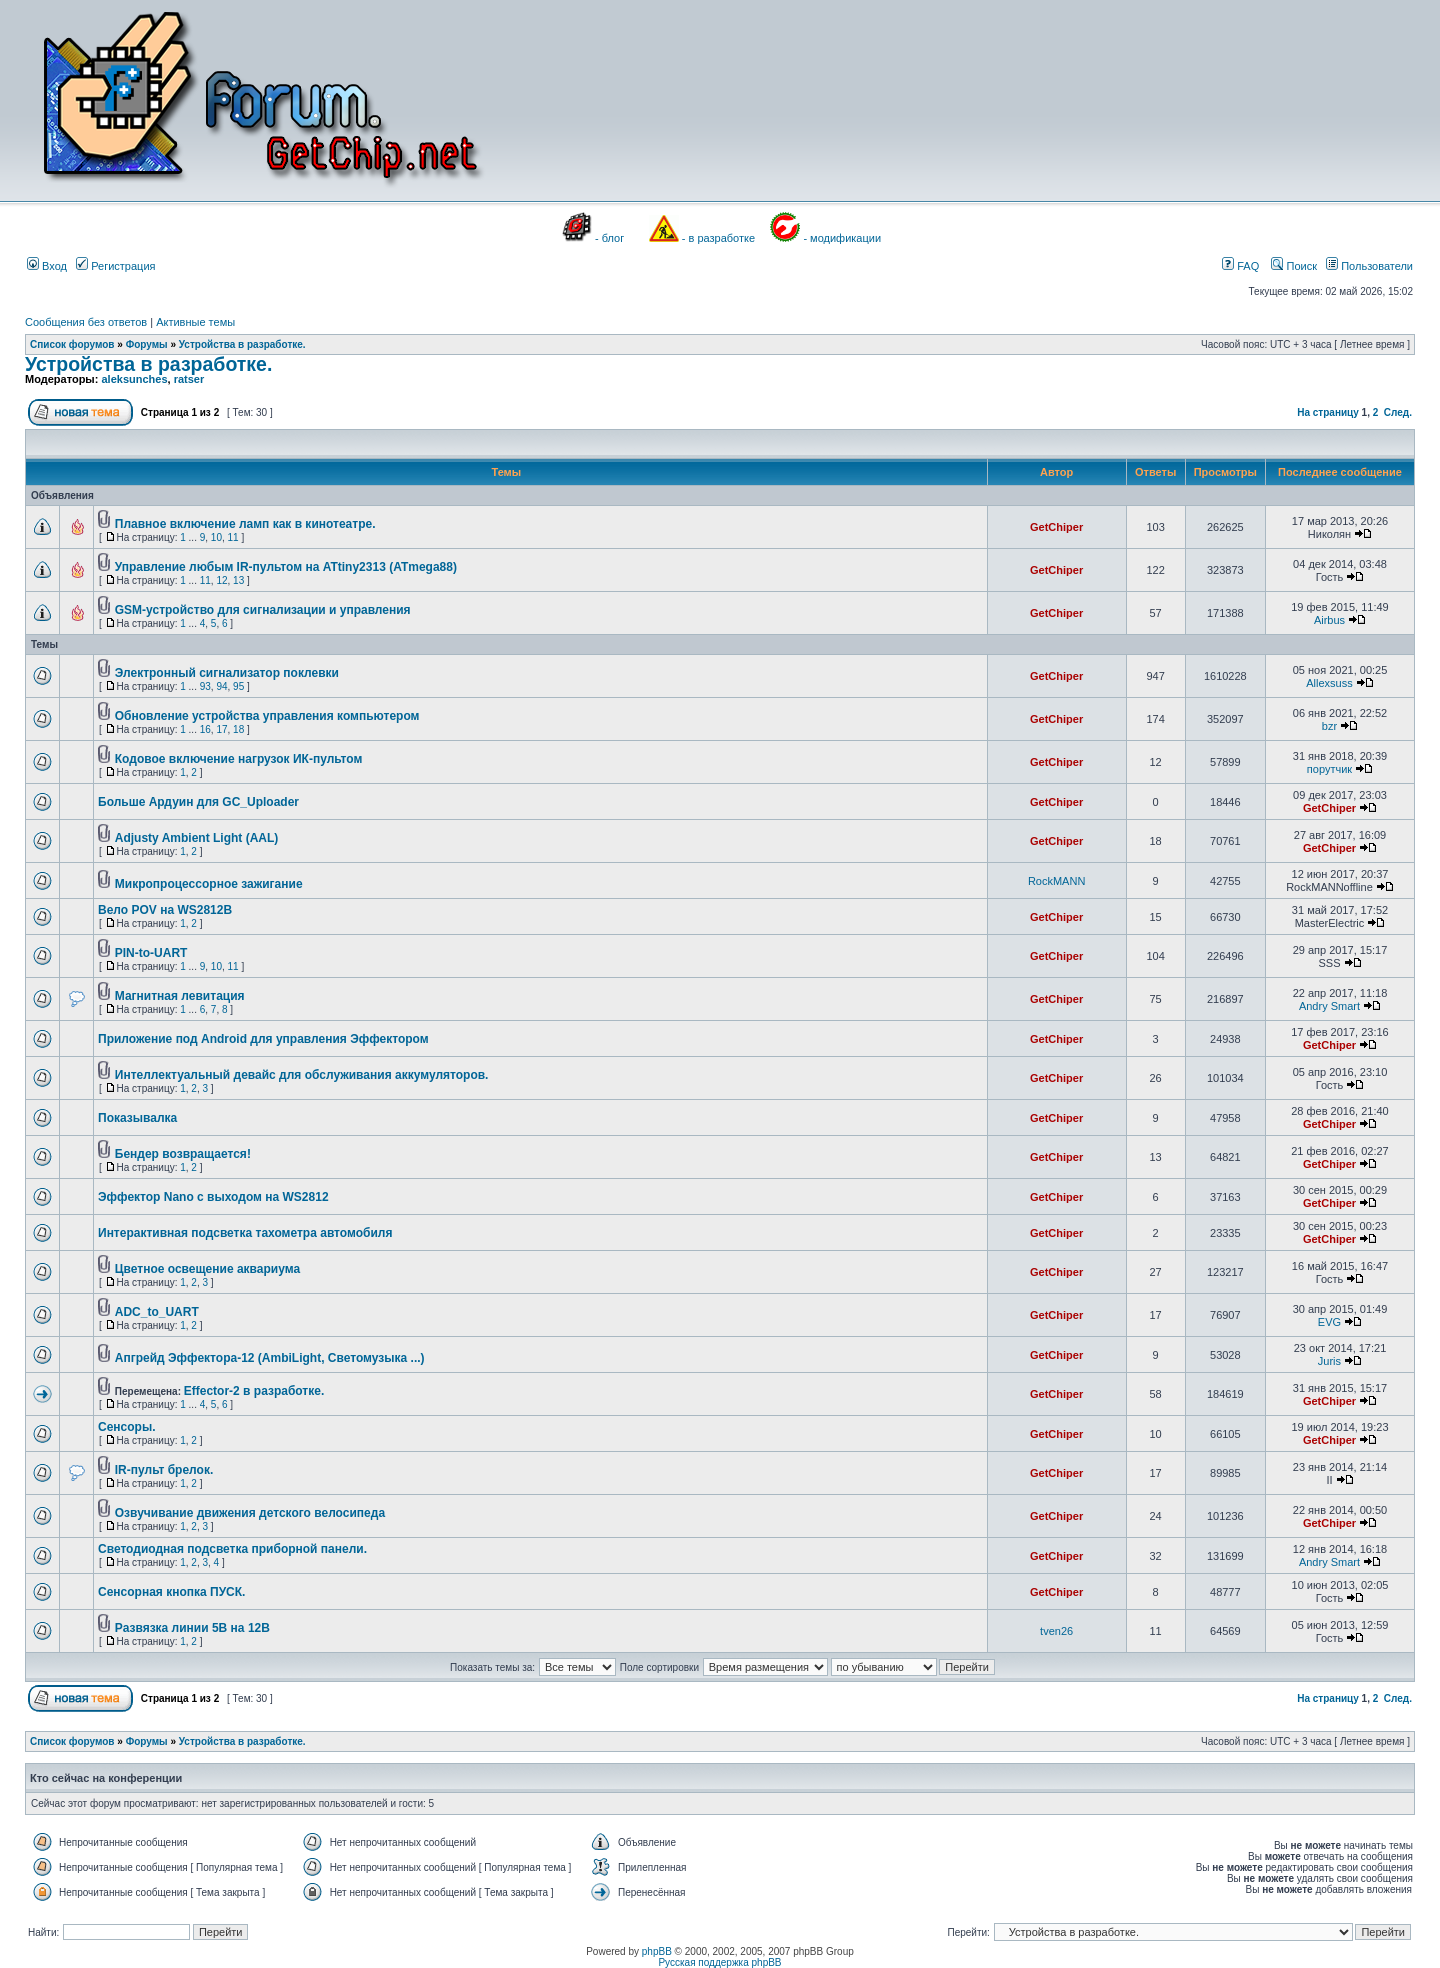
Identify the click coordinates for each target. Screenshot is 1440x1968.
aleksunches (134, 379)
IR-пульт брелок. (164, 1470)
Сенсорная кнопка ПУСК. (171, 1592)
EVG (1329, 1322)
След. (1398, 412)
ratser (189, 379)
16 (205, 729)
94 (221, 686)
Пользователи (1369, 266)
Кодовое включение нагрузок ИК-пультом (239, 759)
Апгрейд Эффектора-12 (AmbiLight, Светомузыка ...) (270, 1358)
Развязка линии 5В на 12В (192, 1628)
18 (238, 729)
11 (233, 537)
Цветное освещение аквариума (207, 1269)
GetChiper (1056, 527)
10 (216, 537)
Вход (47, 266)
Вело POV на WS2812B (165, 910)
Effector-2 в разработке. (254, 1391)
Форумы (147, 344)
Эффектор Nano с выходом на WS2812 (213, 1197)
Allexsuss (1329, 683)
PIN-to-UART (151, 953)
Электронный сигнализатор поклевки (227, 673)
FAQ (1240, 266)
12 (221, 580)
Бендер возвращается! (183, 1154)
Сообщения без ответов (86, 322)
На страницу (1328, 412)
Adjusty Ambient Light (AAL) (197, 838)
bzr (1329, 726)
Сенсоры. (127, 1427)
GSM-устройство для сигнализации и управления (263, 610)
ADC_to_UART (157, 1312)
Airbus (1329, 620)
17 (221, 729)
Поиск (1294, 266)
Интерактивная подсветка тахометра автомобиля (245, 1233)
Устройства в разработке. (242, 344)
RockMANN (1056, 881)
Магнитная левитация (180, 996)
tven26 (1056, 1631)
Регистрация (115, 266)
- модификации (842, 238)
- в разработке (718, 238)
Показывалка (137, 1118)
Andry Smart (1329, 1006)
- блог (609, 238)
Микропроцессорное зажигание (209, 884)
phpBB (657, 1951)
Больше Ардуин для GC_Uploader (198, 802)
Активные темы (195, 322)
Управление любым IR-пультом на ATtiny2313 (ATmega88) (286, 567)
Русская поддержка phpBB (719, 1962)
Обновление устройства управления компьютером (267, 716)
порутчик (1329, 769)
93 (205, 686)
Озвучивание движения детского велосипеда (250, 1513)
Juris (1329, 1361)
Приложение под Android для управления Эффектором (263, 1039)
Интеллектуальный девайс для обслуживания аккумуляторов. (302, 1075)
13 (238, 580)
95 (238, 686)
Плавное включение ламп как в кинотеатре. (245, 524)
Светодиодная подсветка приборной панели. (232, 1549)
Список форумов (72, 344)
